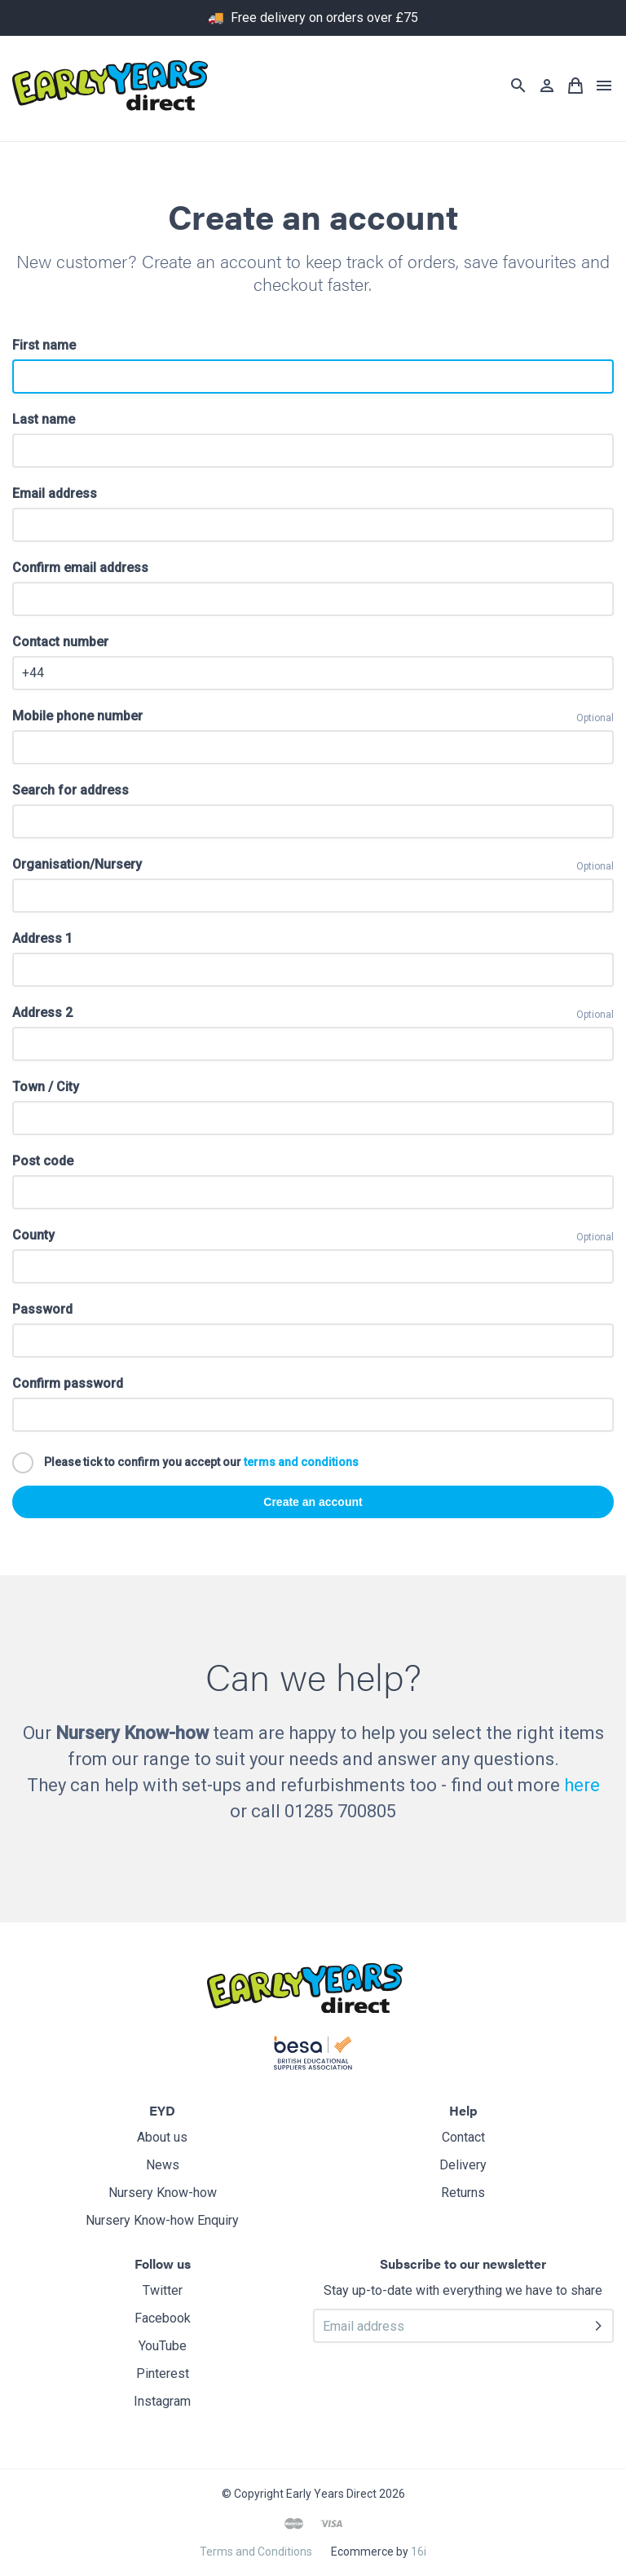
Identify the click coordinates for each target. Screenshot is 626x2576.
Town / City (45, 1086)
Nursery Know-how (162, 2192)
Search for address (70, 790)
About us (162, 2137)
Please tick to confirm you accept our (185, 1462)
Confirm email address (80, 567)
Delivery (463, 2165)
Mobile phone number (77, 716)
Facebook (162, 2318)
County (33, 1235)
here (582, 1785)
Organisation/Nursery (77, 864)
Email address (54, 493)
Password (42, 1309)
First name (44, 345)
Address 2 (42, 1012)
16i (418, 2551)
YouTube (163, 2346)
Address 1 (42, 938)
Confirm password (67, 1383)
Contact (463, 2137)
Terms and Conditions (256, 2551)
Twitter (163, 2290)
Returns (463, 2192)
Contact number (60, 642)
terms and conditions (301, 1461)
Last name (43, 419)
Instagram (162, 2401)
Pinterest (162, 2373)
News (162, 2165)
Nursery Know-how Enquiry (162, 2220)
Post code (42, 1161)
